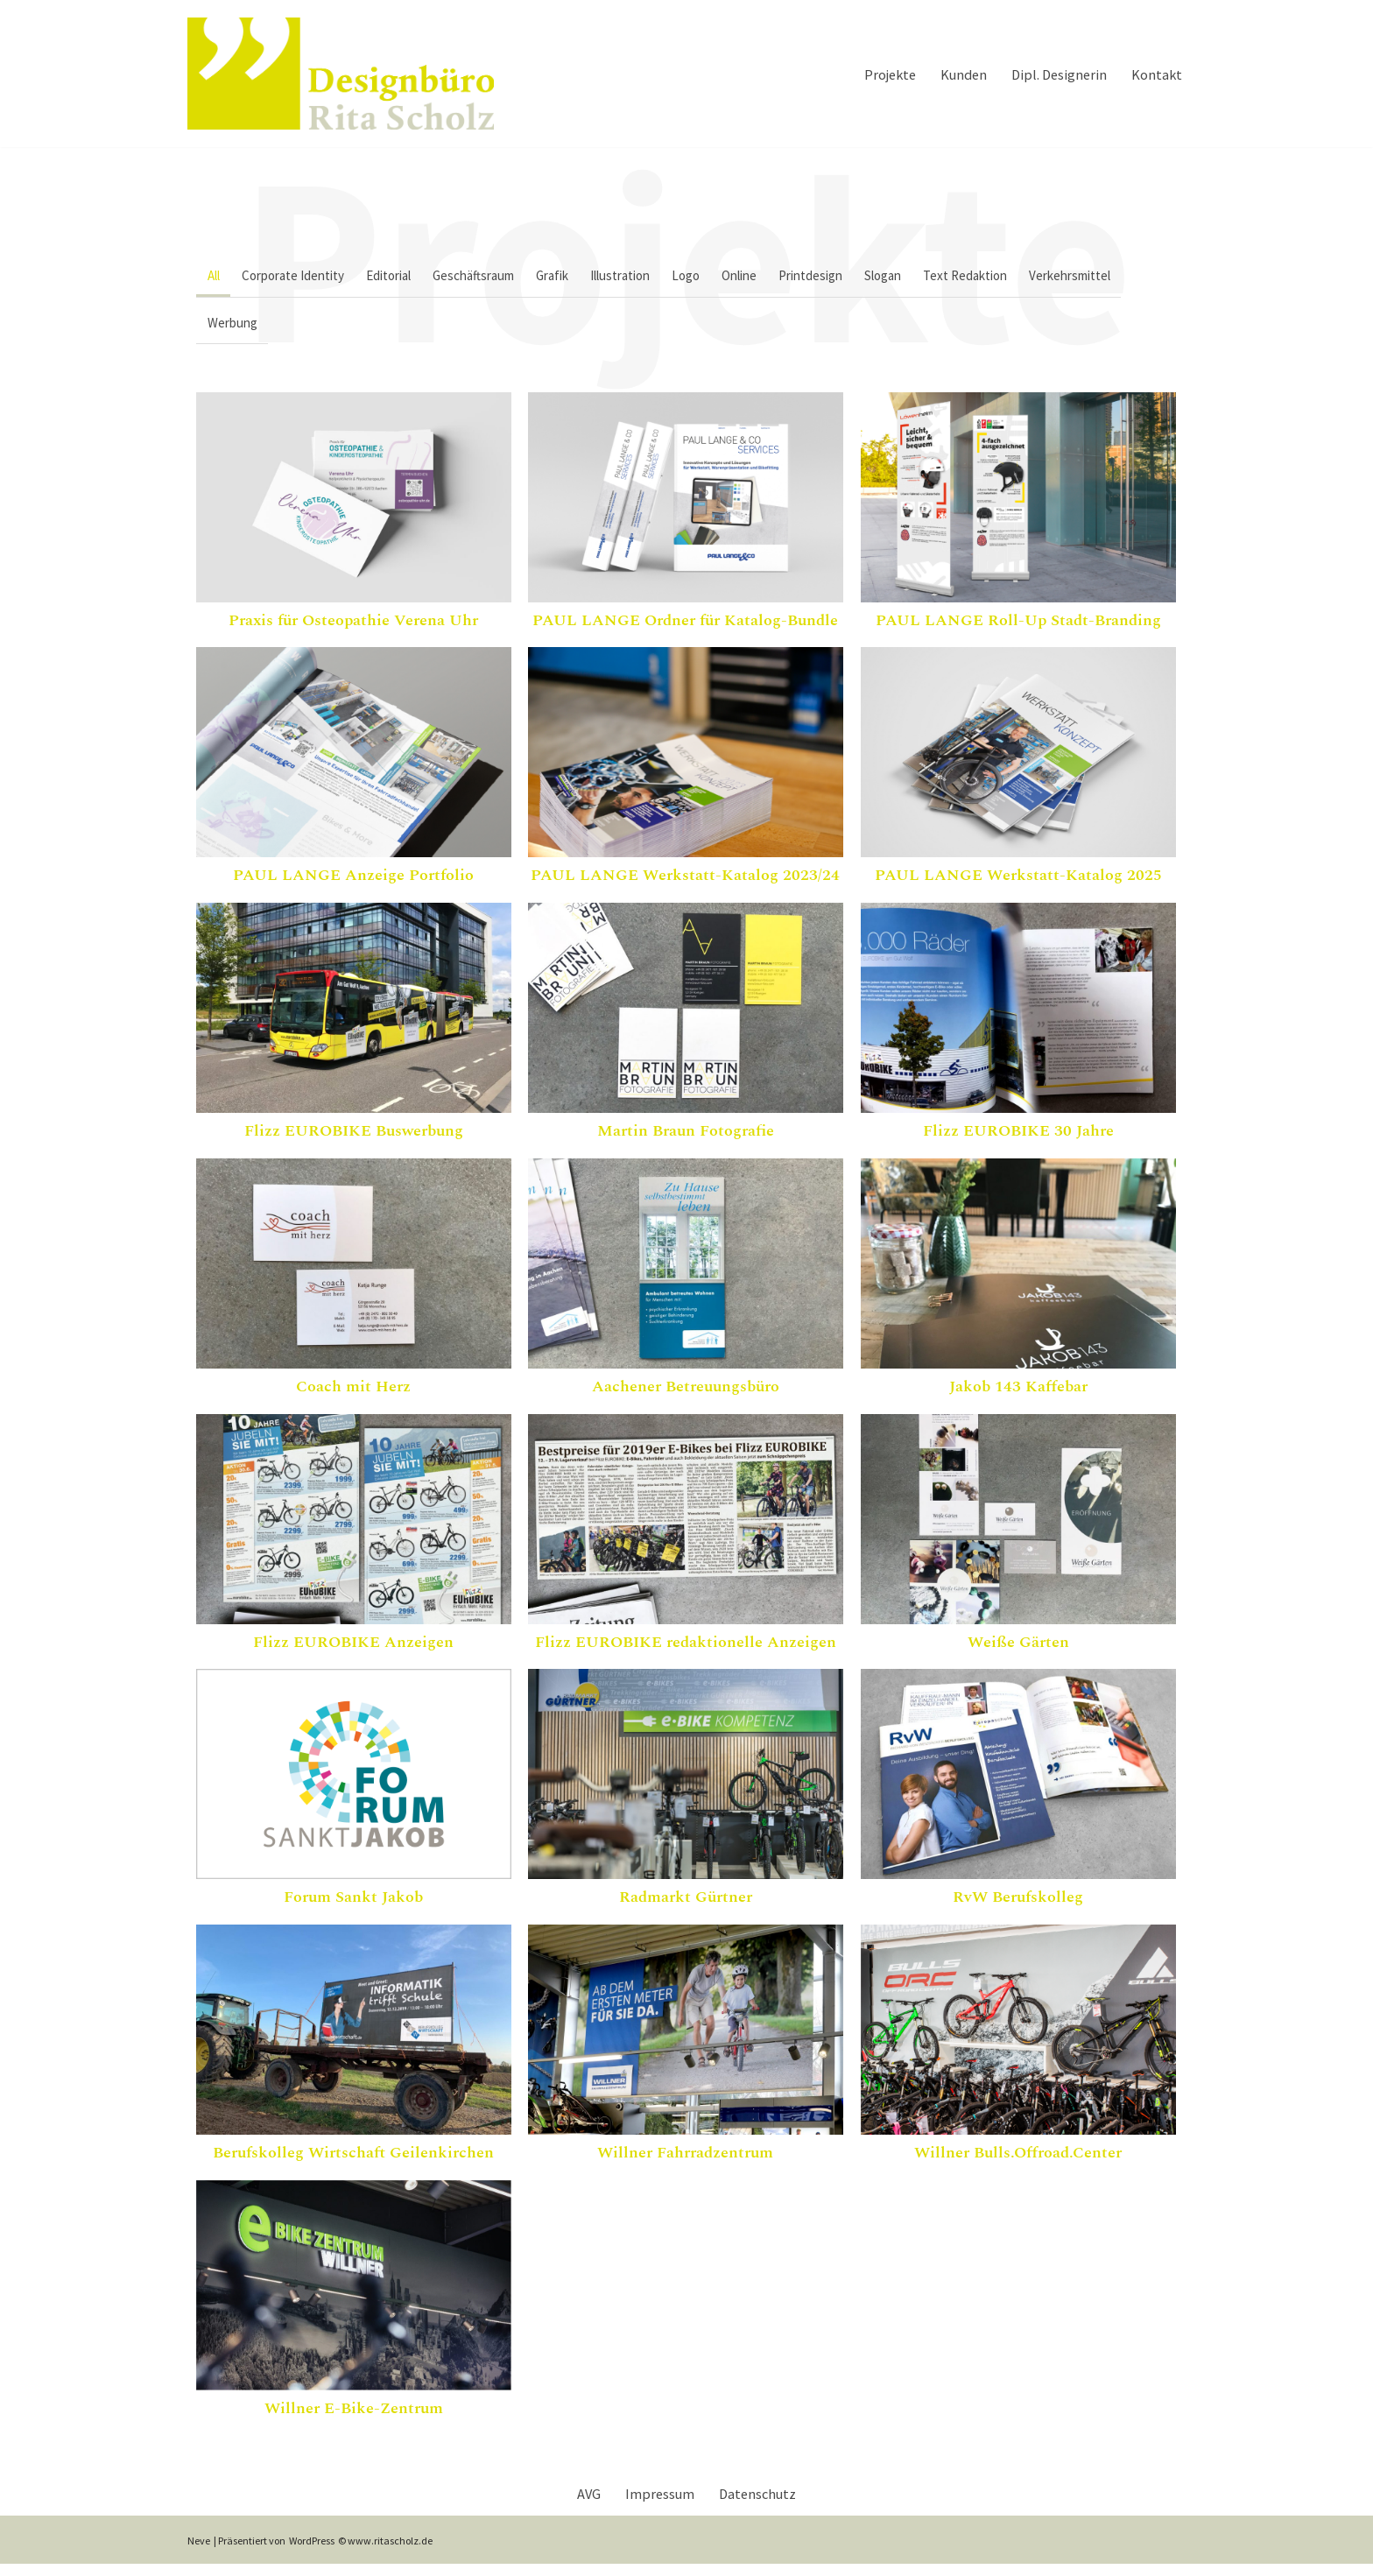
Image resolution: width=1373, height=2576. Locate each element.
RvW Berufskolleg (1018, 1906)
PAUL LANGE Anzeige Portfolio (353, 885)
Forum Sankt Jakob (353, 1906)
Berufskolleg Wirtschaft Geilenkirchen (353, 2162)
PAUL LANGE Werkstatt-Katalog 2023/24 (685, 885)
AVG (584, 2505)
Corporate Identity (299, 277)
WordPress (311, 2552)
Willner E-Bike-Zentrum (353, 2418)
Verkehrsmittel (1119, 277)
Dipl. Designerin (1053, 73)
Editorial (399, 277)
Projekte (875, 73)
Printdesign (847, 277)
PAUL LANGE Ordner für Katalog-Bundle (685, 630)
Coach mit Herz (353, 1396)
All (215, 277)
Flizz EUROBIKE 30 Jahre (1018, 1140)
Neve (198, 2552)
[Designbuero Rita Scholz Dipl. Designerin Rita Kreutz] (340, 74)
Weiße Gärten (1018, 1652)
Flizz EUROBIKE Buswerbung (353, 1140)
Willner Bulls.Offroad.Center (1018, 2162)
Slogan (923, 277)
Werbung (234, 328)
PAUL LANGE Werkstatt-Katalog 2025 (1018, 885)
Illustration (643, 277)
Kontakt (1155, 73)
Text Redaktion (1010, 277)
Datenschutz (761, 2505)
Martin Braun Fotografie (685, 1140)
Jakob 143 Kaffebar (1018, 1396)
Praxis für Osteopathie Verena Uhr (353, 630)
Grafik (571, 277)
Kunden (953, 73)
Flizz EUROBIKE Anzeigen (353, 1652)
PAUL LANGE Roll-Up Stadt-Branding (1018, 630)
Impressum (658, 2505)
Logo (714, 277)
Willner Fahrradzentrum (685, 2162)
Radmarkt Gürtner (685, 1906)
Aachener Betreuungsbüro (685, 1396)
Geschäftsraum (488, 277)
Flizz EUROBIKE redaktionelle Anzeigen (685, 1652)
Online (771, 277)
